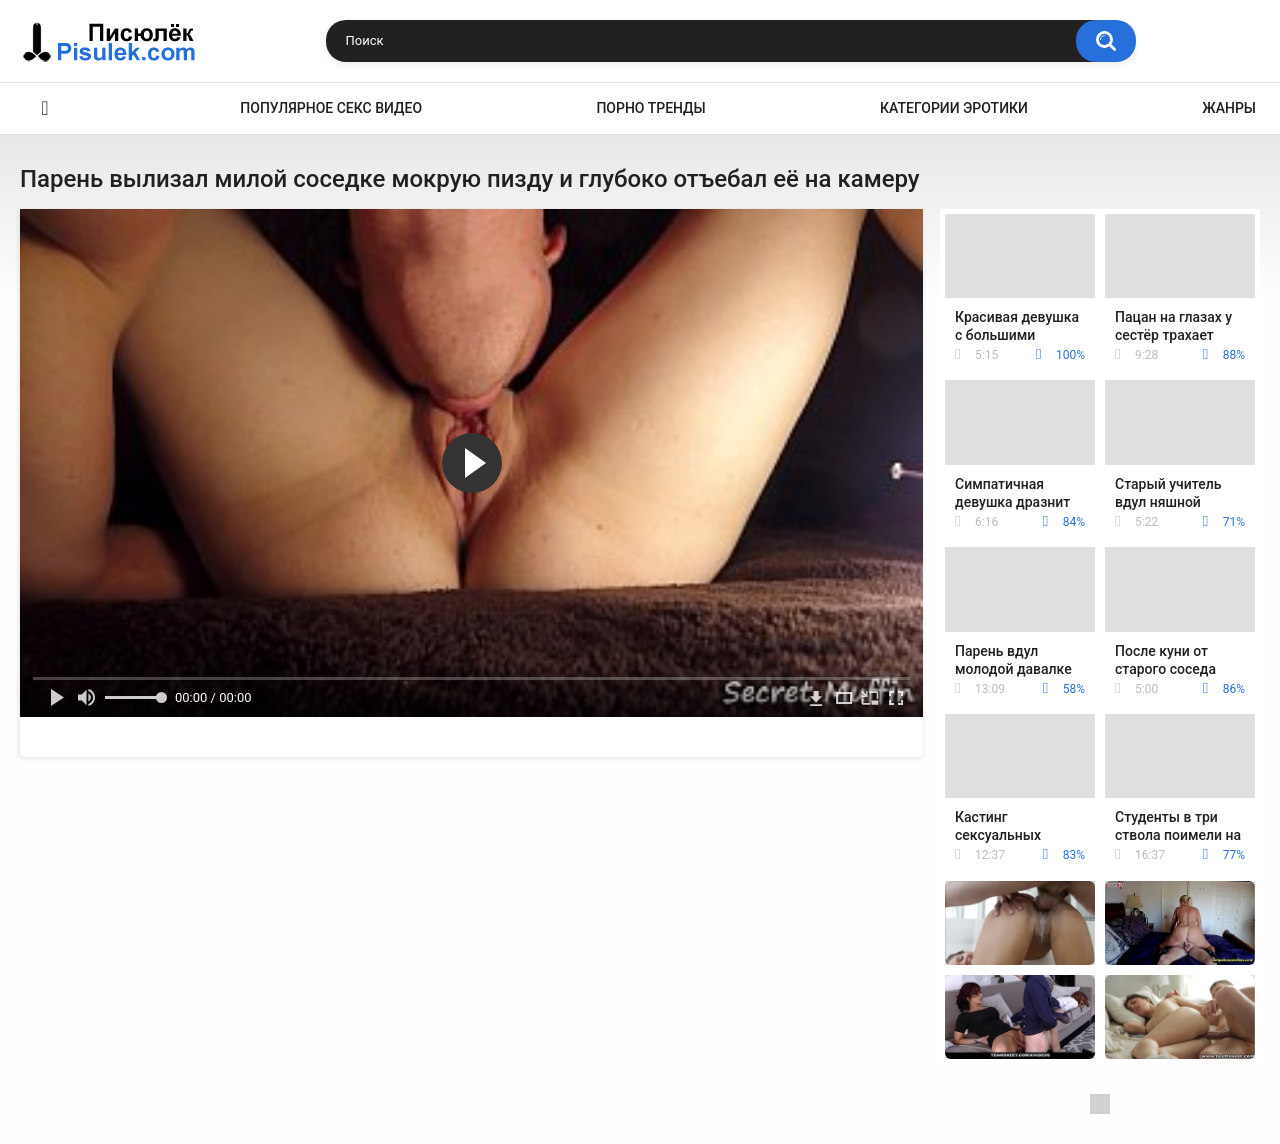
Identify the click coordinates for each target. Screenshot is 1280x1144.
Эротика (45, 108)
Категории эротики (954, 108)
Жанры (1229, 108)
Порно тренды (650, 108)
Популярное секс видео (331, 108)
